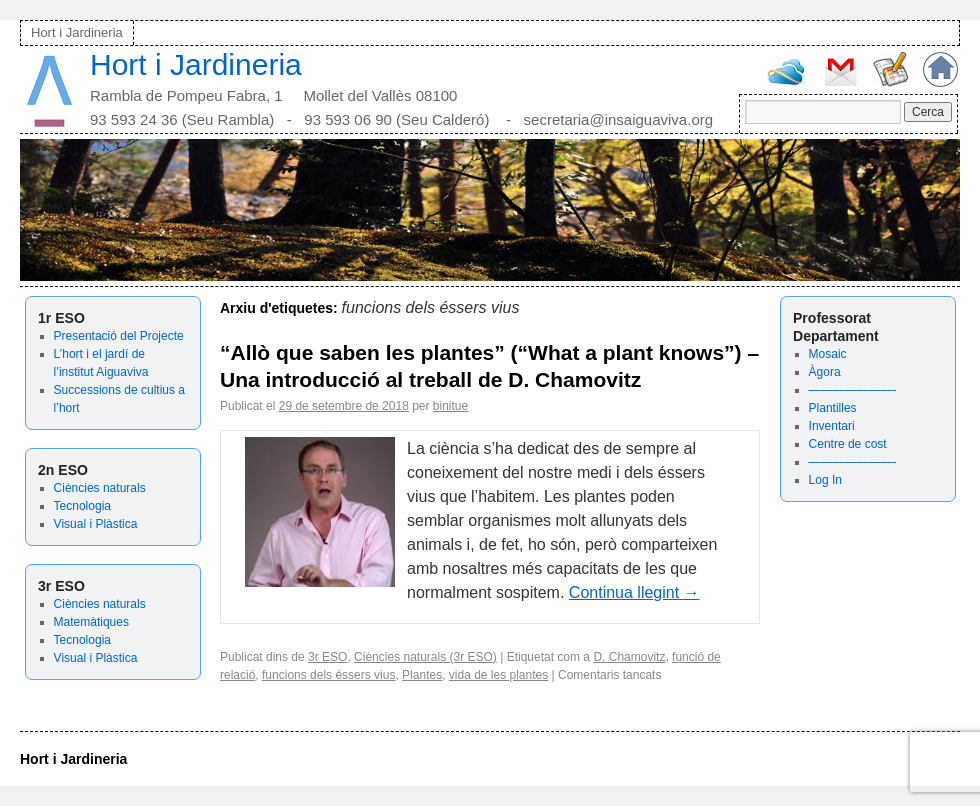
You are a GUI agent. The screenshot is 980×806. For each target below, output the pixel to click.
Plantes (422, 675)
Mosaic (828, 354)
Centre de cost (848, 444)
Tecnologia (82, 506)
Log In (825, 480)
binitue (450, 406)
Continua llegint (634, 592)
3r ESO (327, 657)
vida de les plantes (498, 675)
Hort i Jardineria (77, 32)
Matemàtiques (91, 622)
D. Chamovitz (629, 657)
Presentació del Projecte (119, 336)
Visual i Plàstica (96, 524)
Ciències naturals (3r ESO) (425, 657)
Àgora (825, 372)
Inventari (832, 426)
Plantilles (833, 408)
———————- (853, 390)
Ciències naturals (100, 488)
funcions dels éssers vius (328, 675)
